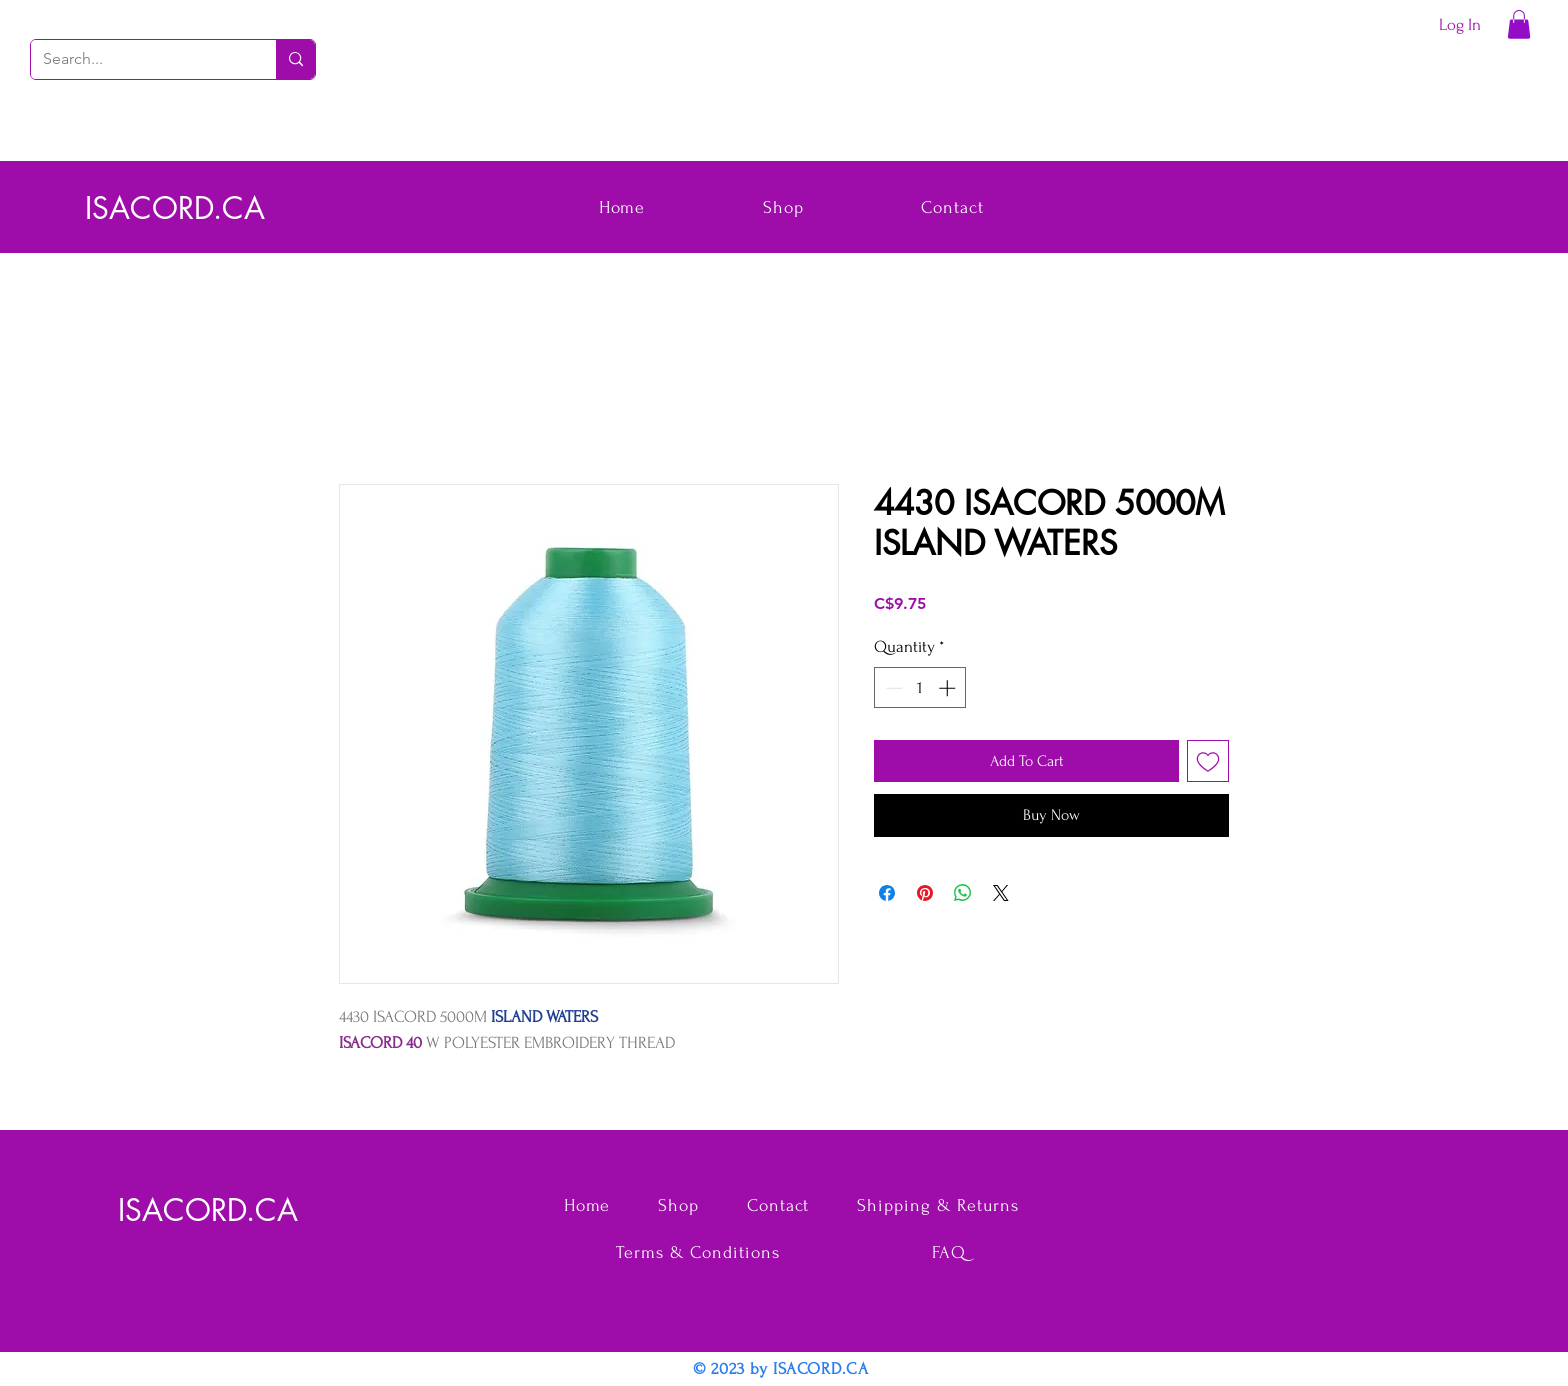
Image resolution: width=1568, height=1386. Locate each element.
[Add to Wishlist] (1208, 761)
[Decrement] (892, 688)
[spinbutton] (920, 688)
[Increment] (949, 688)
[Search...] (138, 59)
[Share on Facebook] (887, 893)
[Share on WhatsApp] (963, 893)
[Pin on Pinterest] (925, 893)
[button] (1519, 24)
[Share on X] (1001, 893)
